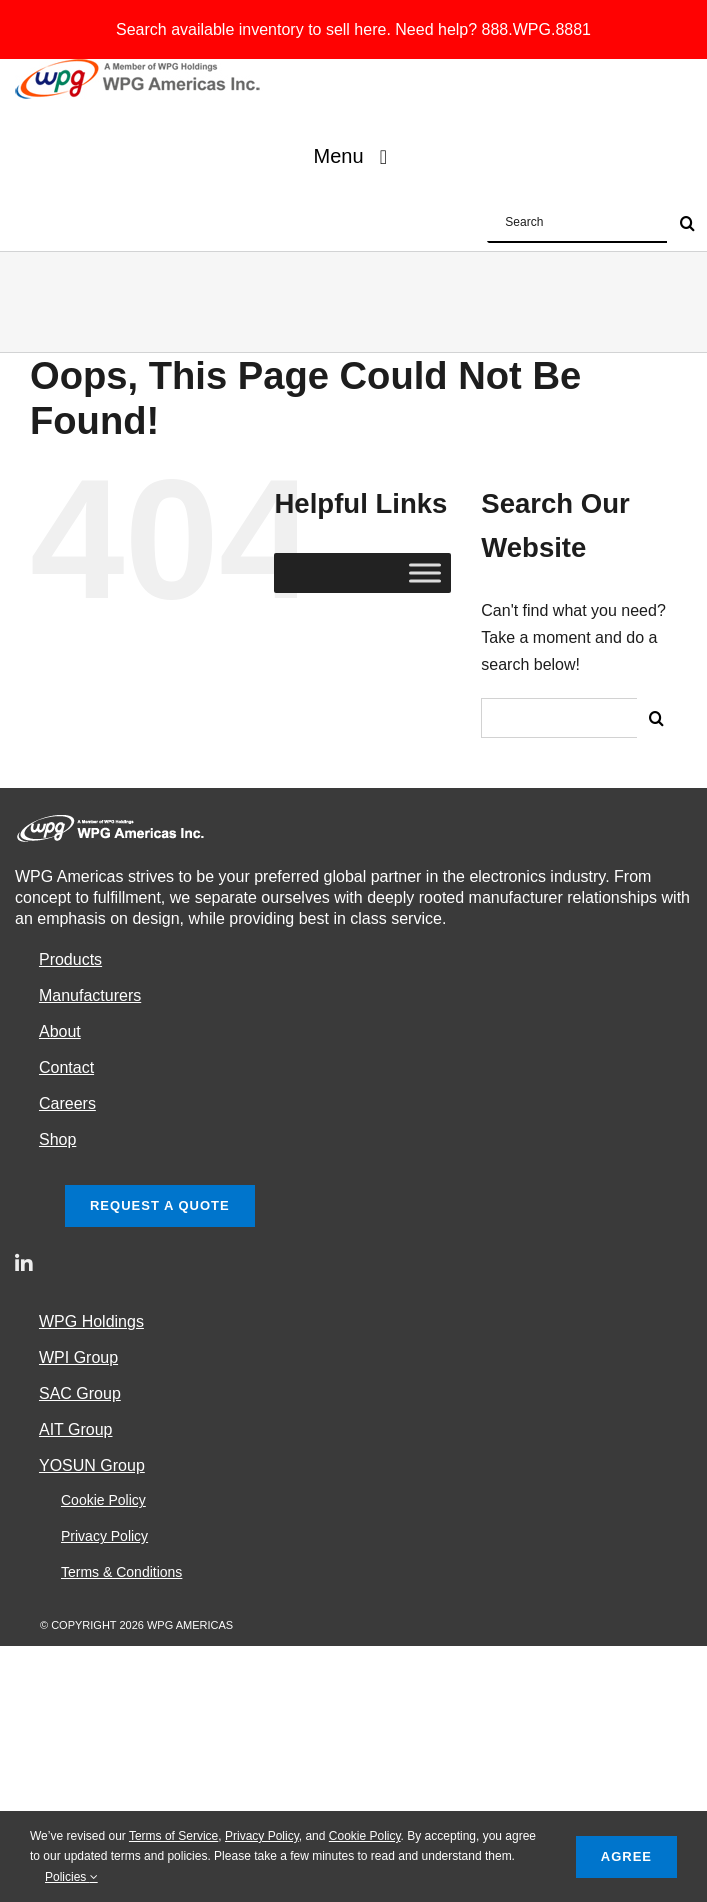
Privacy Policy (262, 1836)
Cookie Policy (365, 1836)
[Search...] (559, 718)
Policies (71, 1877)
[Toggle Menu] (425, 573)
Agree (626, 1856)
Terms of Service (173, 1836)
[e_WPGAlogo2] (140, 66)
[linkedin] (24, 1264)
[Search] (657, 718)
